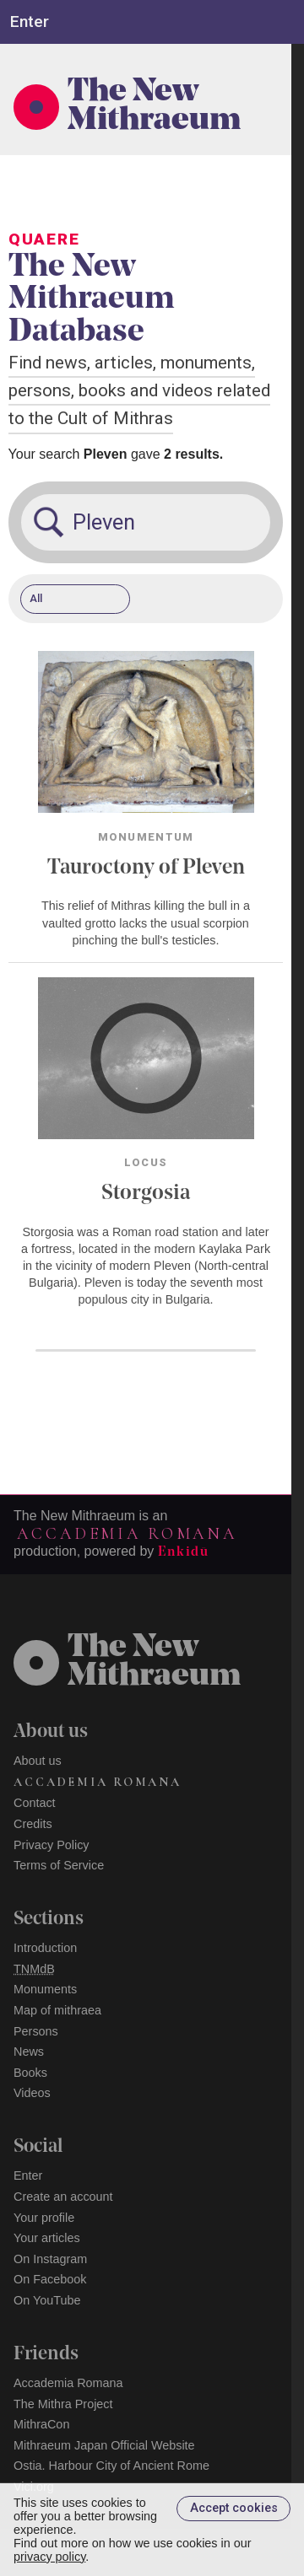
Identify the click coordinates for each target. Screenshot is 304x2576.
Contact (35, 1803)
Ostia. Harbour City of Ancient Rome (111, 2465)
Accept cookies (234, 2508)
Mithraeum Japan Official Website (104, 2445)
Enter (28, 2175)
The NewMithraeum (154, 1663)
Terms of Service (59, 1865)
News (29, 2051)
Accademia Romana (126, 1534)
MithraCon (41, 2424)
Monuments (45, 1989)
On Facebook (50, 2279)
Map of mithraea (57, 2010)
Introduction (45, 1948)
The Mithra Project (63, 2404)
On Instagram (50, 2259)
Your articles (47, 2238)
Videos (32, 2093)
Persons (36, 2031)
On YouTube (47, 2300)
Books (30, 2072)
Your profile (44, 2217)
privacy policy (49, 2556)
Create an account (63, 2196)
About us (38, 1760)
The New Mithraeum (154, 107)
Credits (33, 1824)
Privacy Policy (52, 1845)
